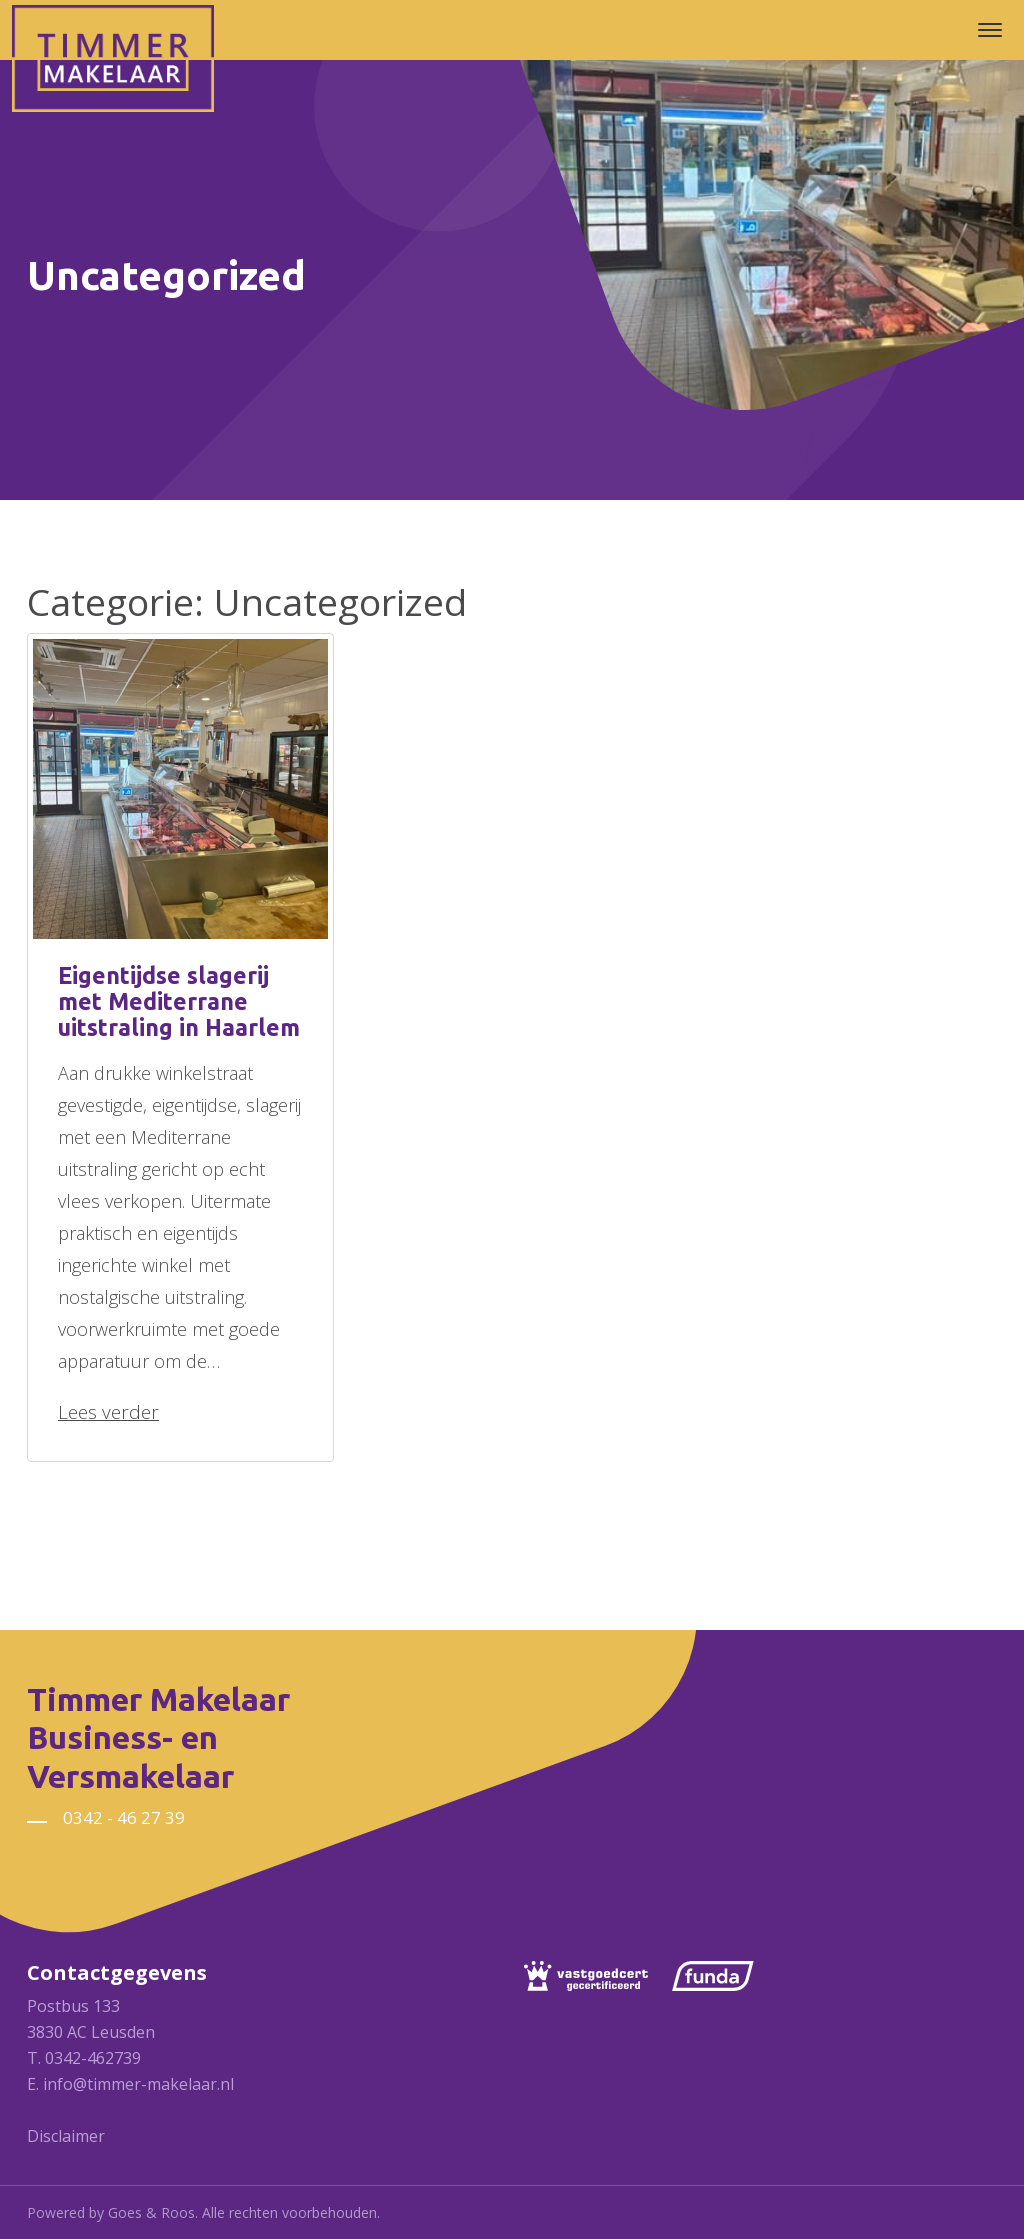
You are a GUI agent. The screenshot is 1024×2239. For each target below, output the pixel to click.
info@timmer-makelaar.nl (138, 2084)
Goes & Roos (151, 2212)
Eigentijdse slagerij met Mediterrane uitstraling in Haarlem (179, 1001)
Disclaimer (66, 2136)
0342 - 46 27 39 (124, 1817)
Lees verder (108, 1412)
